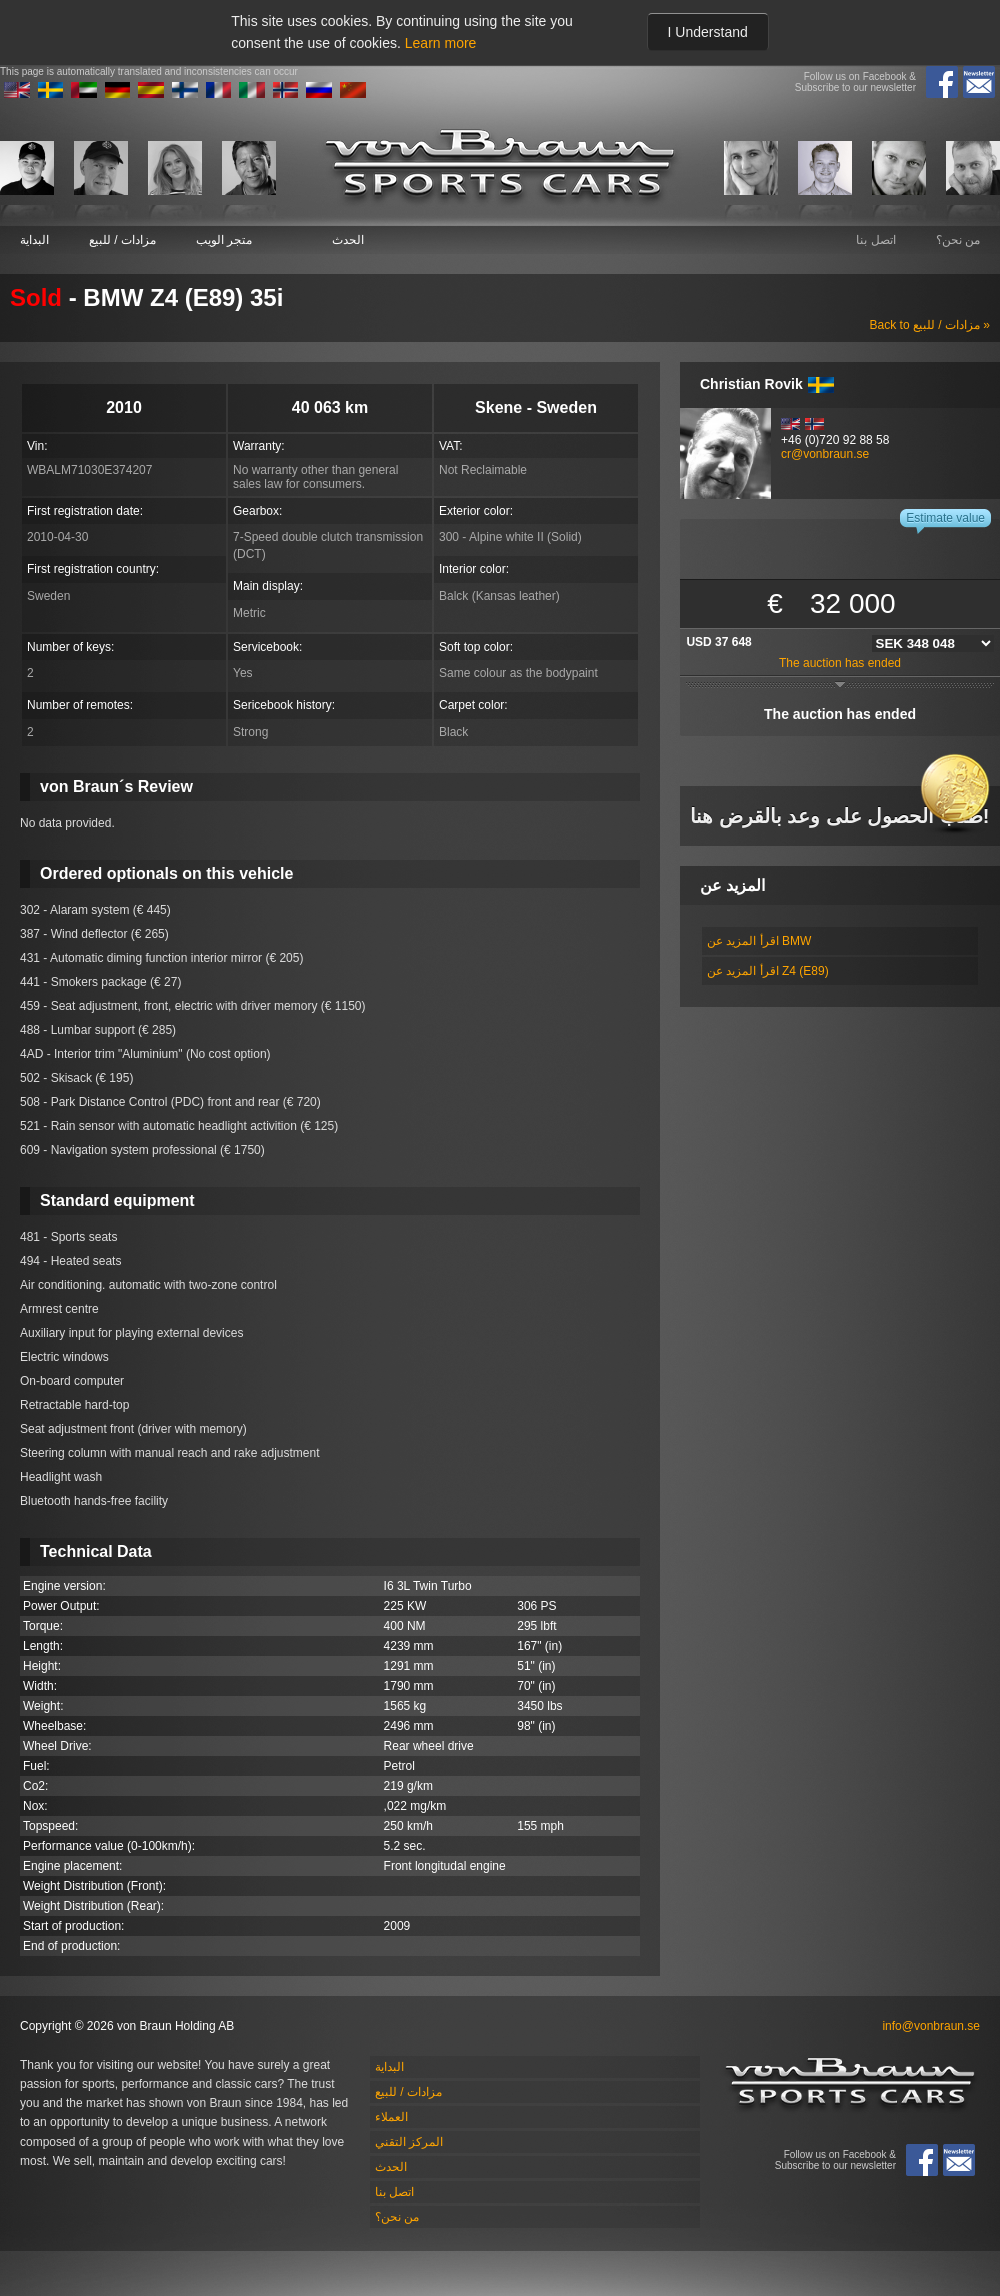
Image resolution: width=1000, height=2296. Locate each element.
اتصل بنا (875, 240)
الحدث (348, 240)
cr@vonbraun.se (825, 454)
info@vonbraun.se (931, 2026)
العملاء (391, 2117)
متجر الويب (224, 240)
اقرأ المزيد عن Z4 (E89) (768, 971)
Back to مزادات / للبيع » (930, 325)
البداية (34, 240)
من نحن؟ (958, 240)
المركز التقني (409, 2142)
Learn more (441, 43)
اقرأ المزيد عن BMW (759, 941)
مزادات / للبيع (122, 240)
